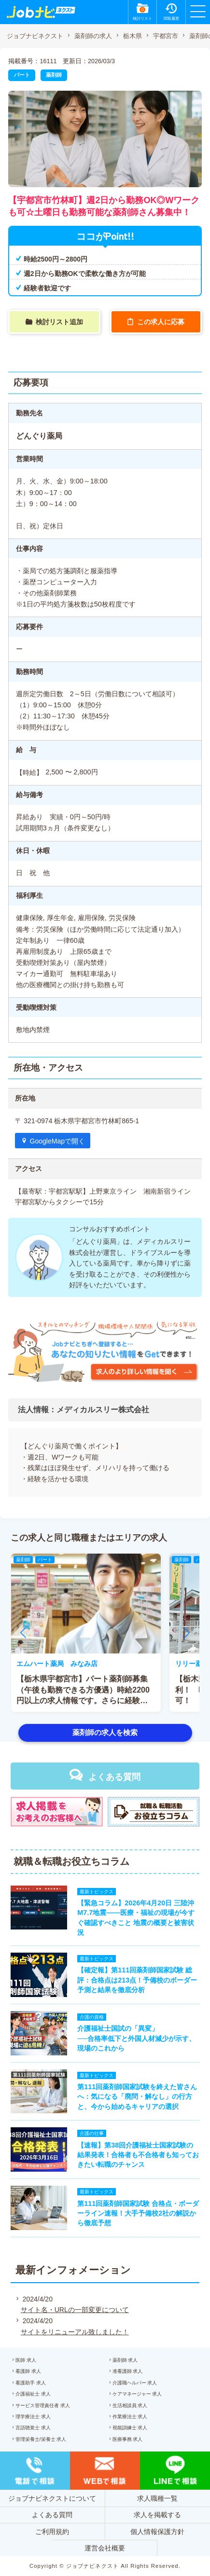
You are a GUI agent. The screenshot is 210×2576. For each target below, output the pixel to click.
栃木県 (132, 36)
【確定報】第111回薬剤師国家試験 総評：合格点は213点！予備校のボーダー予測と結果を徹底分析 (137, 1979)
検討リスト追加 (59, 322)
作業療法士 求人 (130, 2416)
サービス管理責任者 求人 (42, 2405)
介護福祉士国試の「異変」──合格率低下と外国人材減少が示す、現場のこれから (136, 2038)
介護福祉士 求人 (33, 2394)
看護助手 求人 (30, 2382)
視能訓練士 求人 (130, 2427)
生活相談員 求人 (130, 2405)
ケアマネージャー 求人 (137, 2394)
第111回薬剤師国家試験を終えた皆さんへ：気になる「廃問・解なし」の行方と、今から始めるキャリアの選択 (137, 2096)
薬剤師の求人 (93, 36)
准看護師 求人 (127, 2371)
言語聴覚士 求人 (33, 2427)
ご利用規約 (52, 2531)
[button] (23, 1632)
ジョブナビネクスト (35, 36)
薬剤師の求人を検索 (105, 1732)
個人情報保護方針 (157, 2531)
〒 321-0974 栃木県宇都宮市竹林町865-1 (77, 1121)
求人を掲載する (157, 2515)
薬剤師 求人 (125, 2360)
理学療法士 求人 (33, 2416)
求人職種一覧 (157, 2498)
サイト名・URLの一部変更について (75, 2310)
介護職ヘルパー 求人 (134, 2382)
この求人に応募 (160, 322)
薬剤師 (54, 75)
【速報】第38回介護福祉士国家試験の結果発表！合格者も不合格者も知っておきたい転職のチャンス (138, 2154)
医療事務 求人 (127, 2439)
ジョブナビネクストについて (52, 2498)
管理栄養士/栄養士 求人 (41, 2439)
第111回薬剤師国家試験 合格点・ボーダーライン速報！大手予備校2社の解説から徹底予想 (138, 2213)
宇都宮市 (165, 36)
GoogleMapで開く (57, 1141)
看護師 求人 (28, 2371)
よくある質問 (114, 1777)
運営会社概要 (104, 2548)
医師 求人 (25, 2360)
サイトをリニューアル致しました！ (75, 2332)
